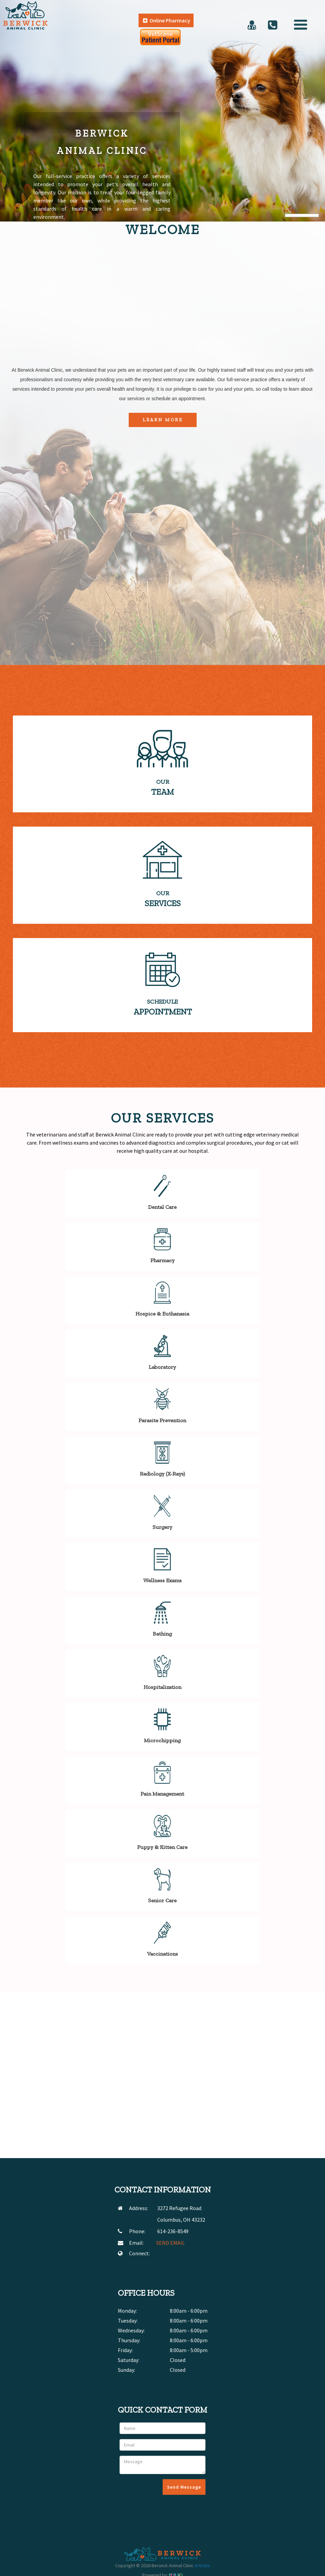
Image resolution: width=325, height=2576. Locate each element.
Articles (202, 2565)
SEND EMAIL (170, 2242)
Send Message (184, 2487)
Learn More (163, 420)
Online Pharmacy (166, 20)
